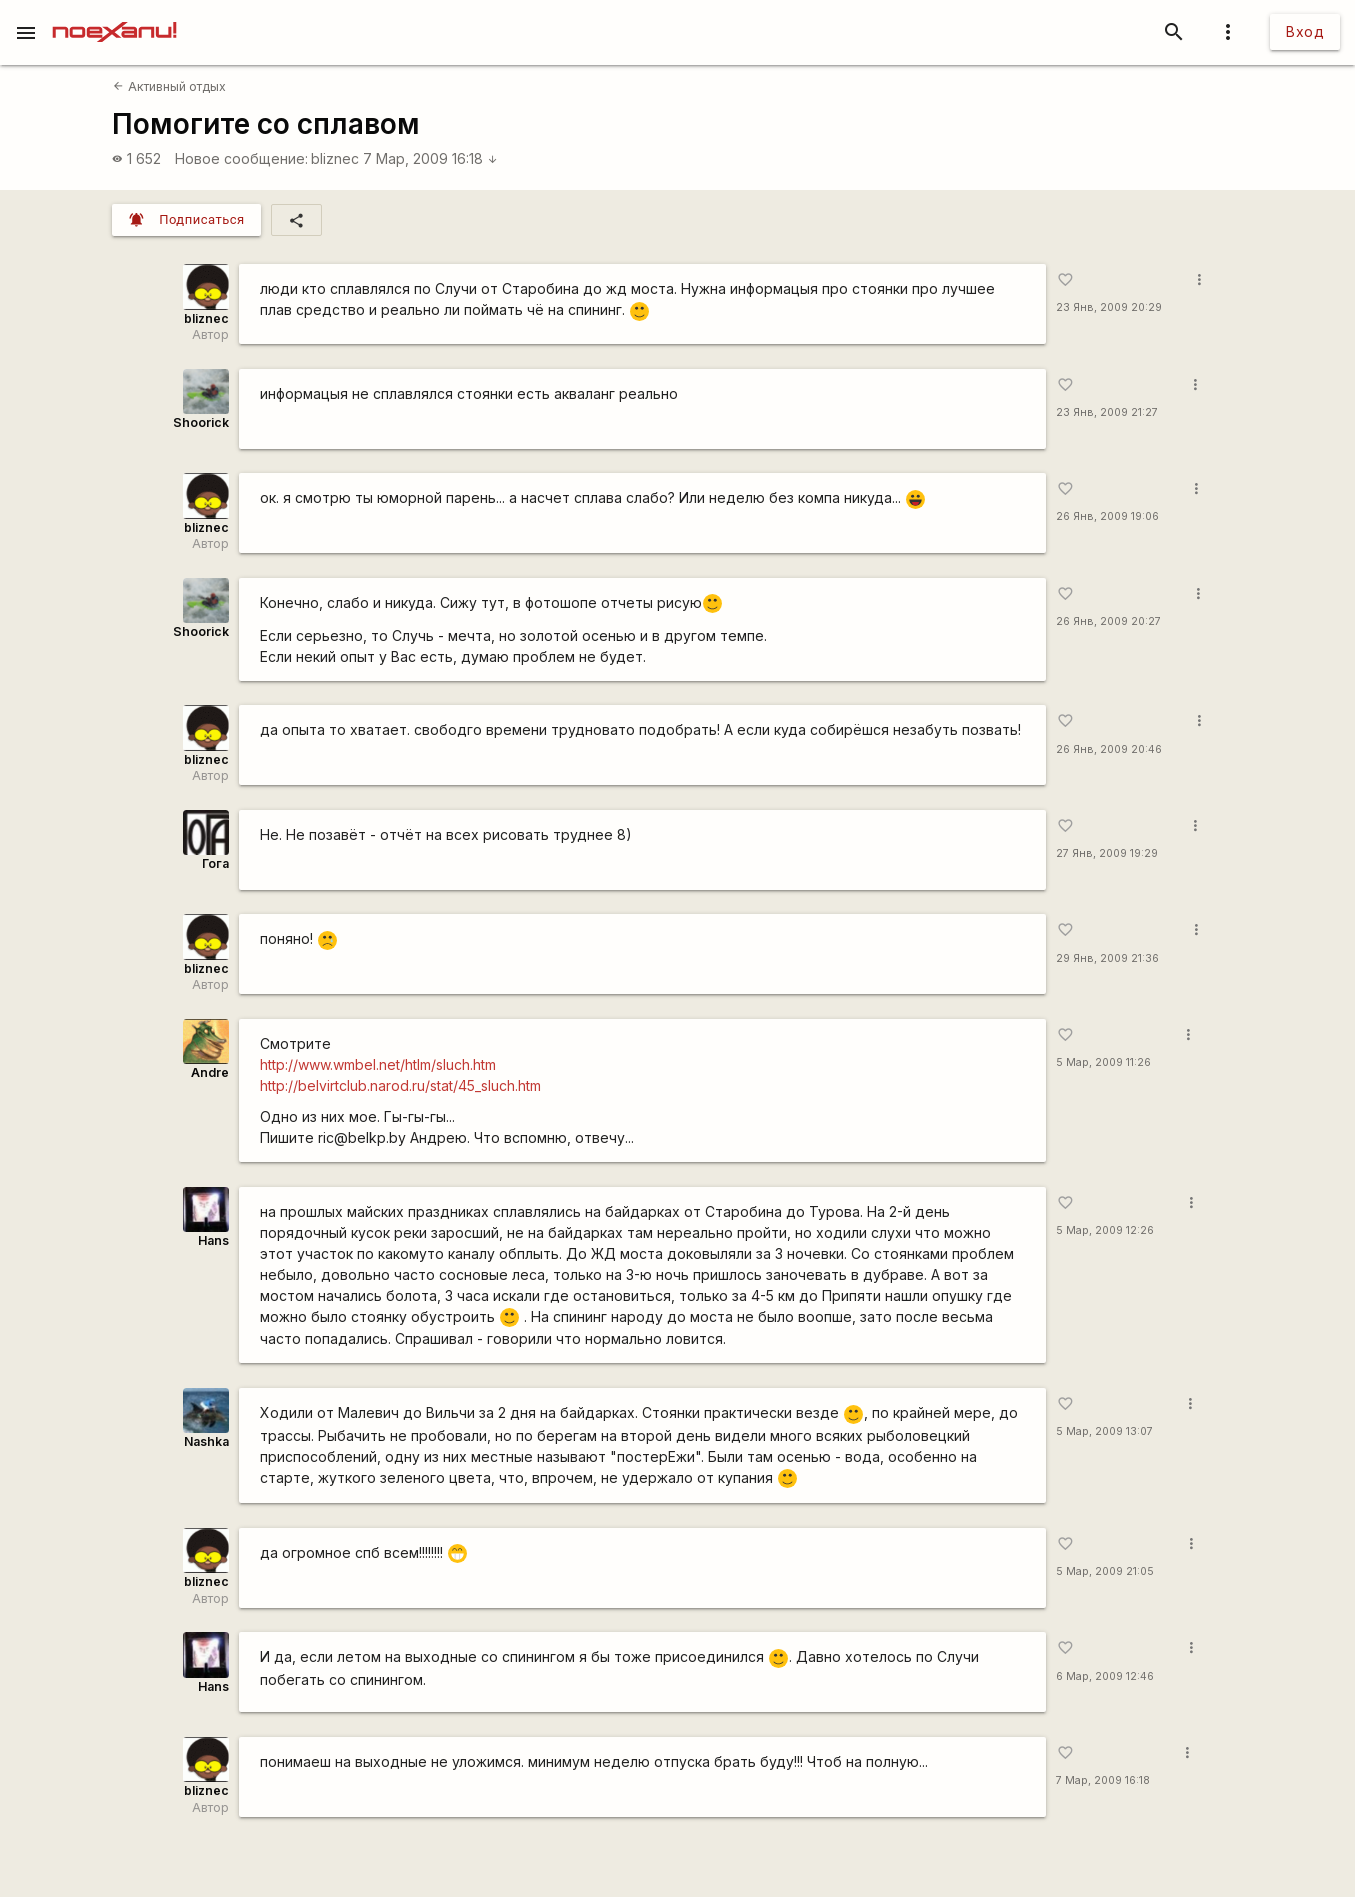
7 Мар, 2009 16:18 (430, 158)
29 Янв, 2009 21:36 (1107, 958)
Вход (1305, 31)
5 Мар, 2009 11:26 (1103, 1062)
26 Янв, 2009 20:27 (1108, 621)
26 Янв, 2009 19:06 (1107, 516)
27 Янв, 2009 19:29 (1107, 853)
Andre (210, 1072)
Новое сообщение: (241, 158)
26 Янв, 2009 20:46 (1109, 749)
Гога (215, 863)
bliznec (335, 158)
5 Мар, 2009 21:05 (1105, 1571)
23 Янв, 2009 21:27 (1107, 412)
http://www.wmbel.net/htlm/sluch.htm (378, 1064)
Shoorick (201, 422)
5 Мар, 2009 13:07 (1104, 1431)
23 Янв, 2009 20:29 (1109, 307)
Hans (213, 1240)
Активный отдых (169, 86)
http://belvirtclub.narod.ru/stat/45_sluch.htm (400, 1085)
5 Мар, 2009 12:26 (1105, 1230)
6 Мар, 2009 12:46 (1105, 1676)
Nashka (206, 1441)
